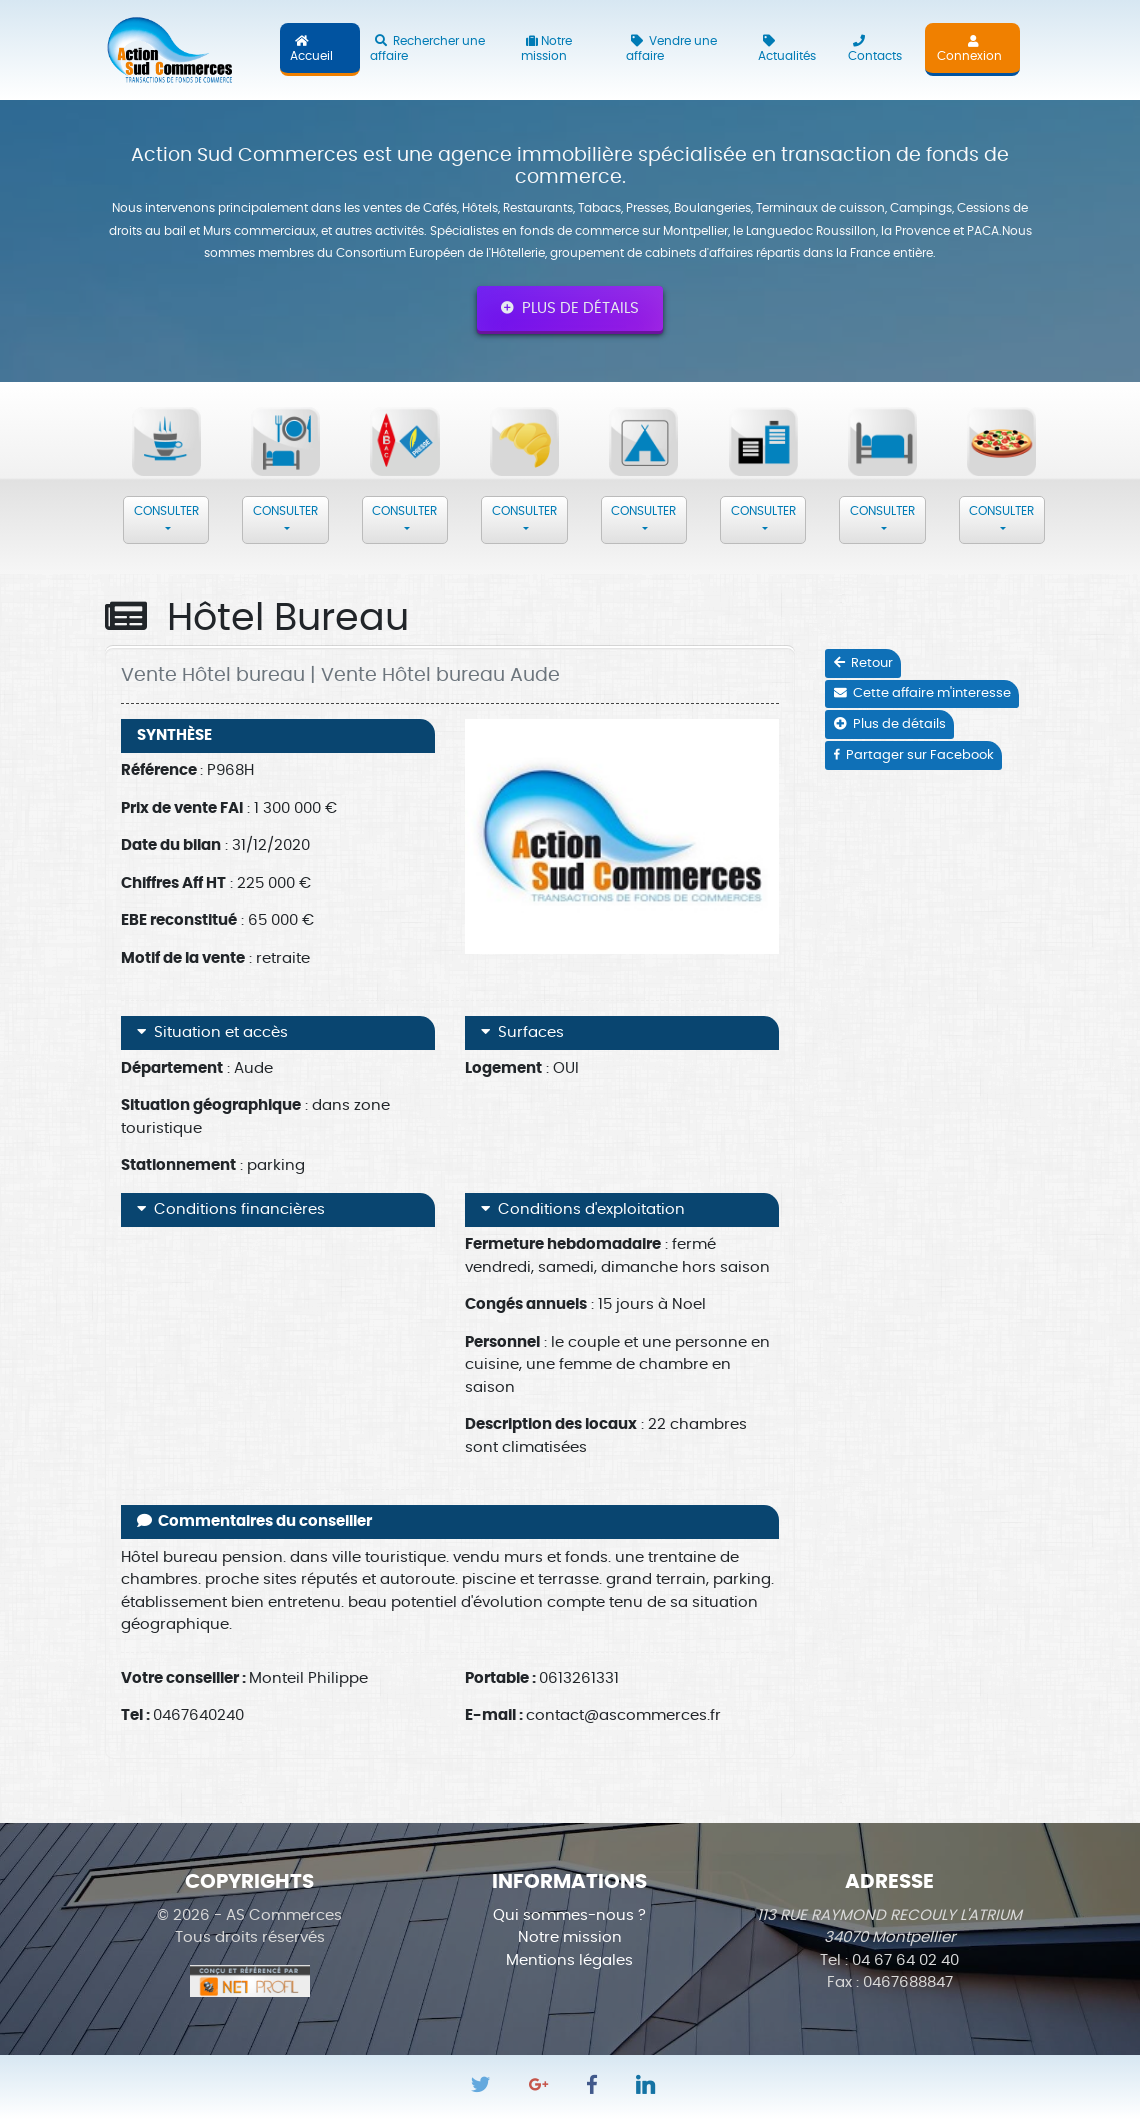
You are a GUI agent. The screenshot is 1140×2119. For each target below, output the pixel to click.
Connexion (969, 48)
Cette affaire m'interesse (922, 693)
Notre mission (546, 48)
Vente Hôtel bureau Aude (440, 675)
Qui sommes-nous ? (569, 1915)
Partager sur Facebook (914, 755)
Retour (863, 663)
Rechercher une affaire (427, 48)
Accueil (311, 48)
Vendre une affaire (671, 48)
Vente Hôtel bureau (213, 675)
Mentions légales (569, 1960)
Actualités (787, 48)
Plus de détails (570, 308)
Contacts (875, 48)
